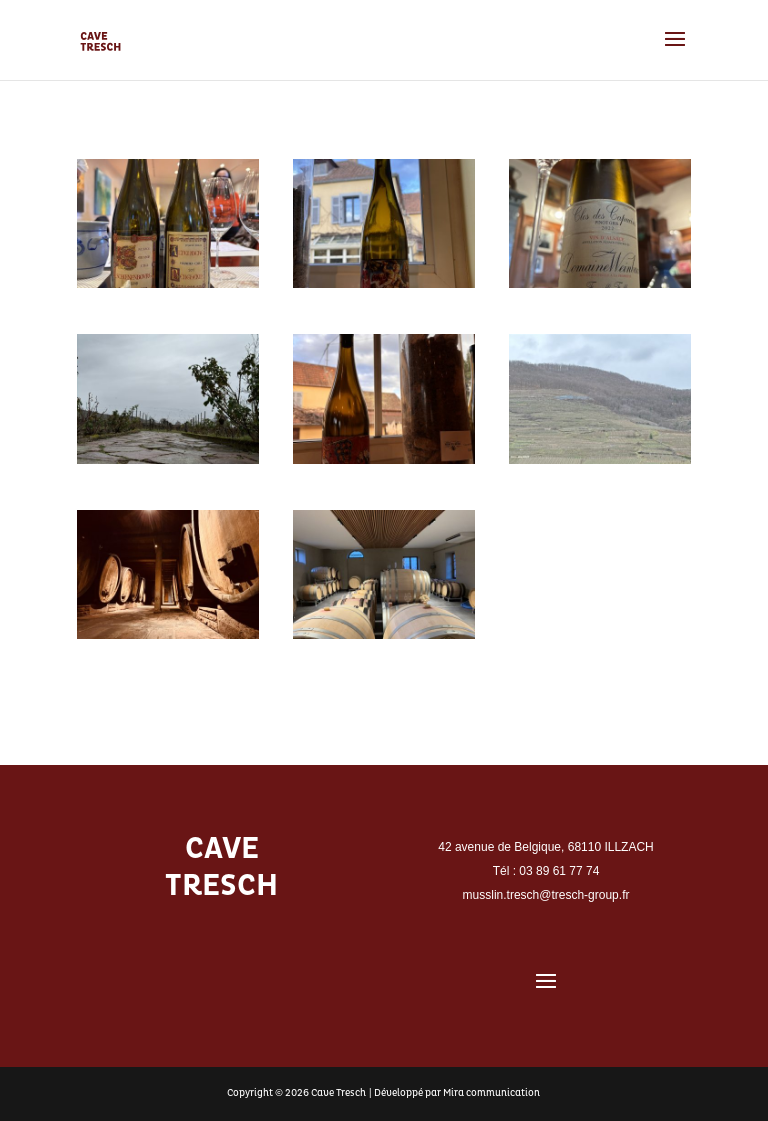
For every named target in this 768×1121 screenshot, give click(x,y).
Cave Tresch (338, 1093)
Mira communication (491, 1093)
